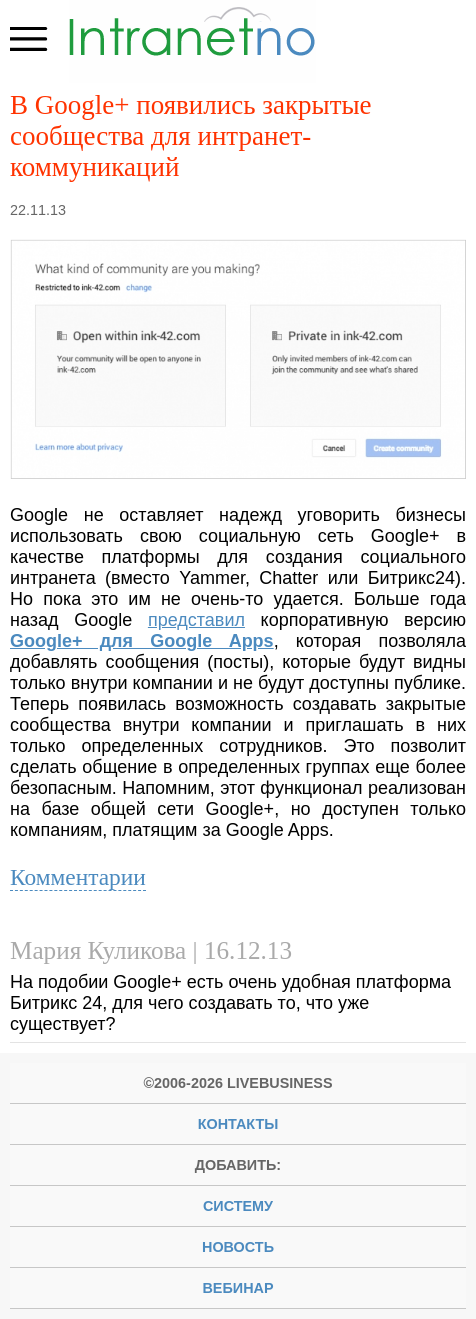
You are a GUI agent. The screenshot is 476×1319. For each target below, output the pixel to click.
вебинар (237, 1288)
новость (238, 1247)
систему (238, 1206)
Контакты (238, 1124)
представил (196, 620)
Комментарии (78, 877)
